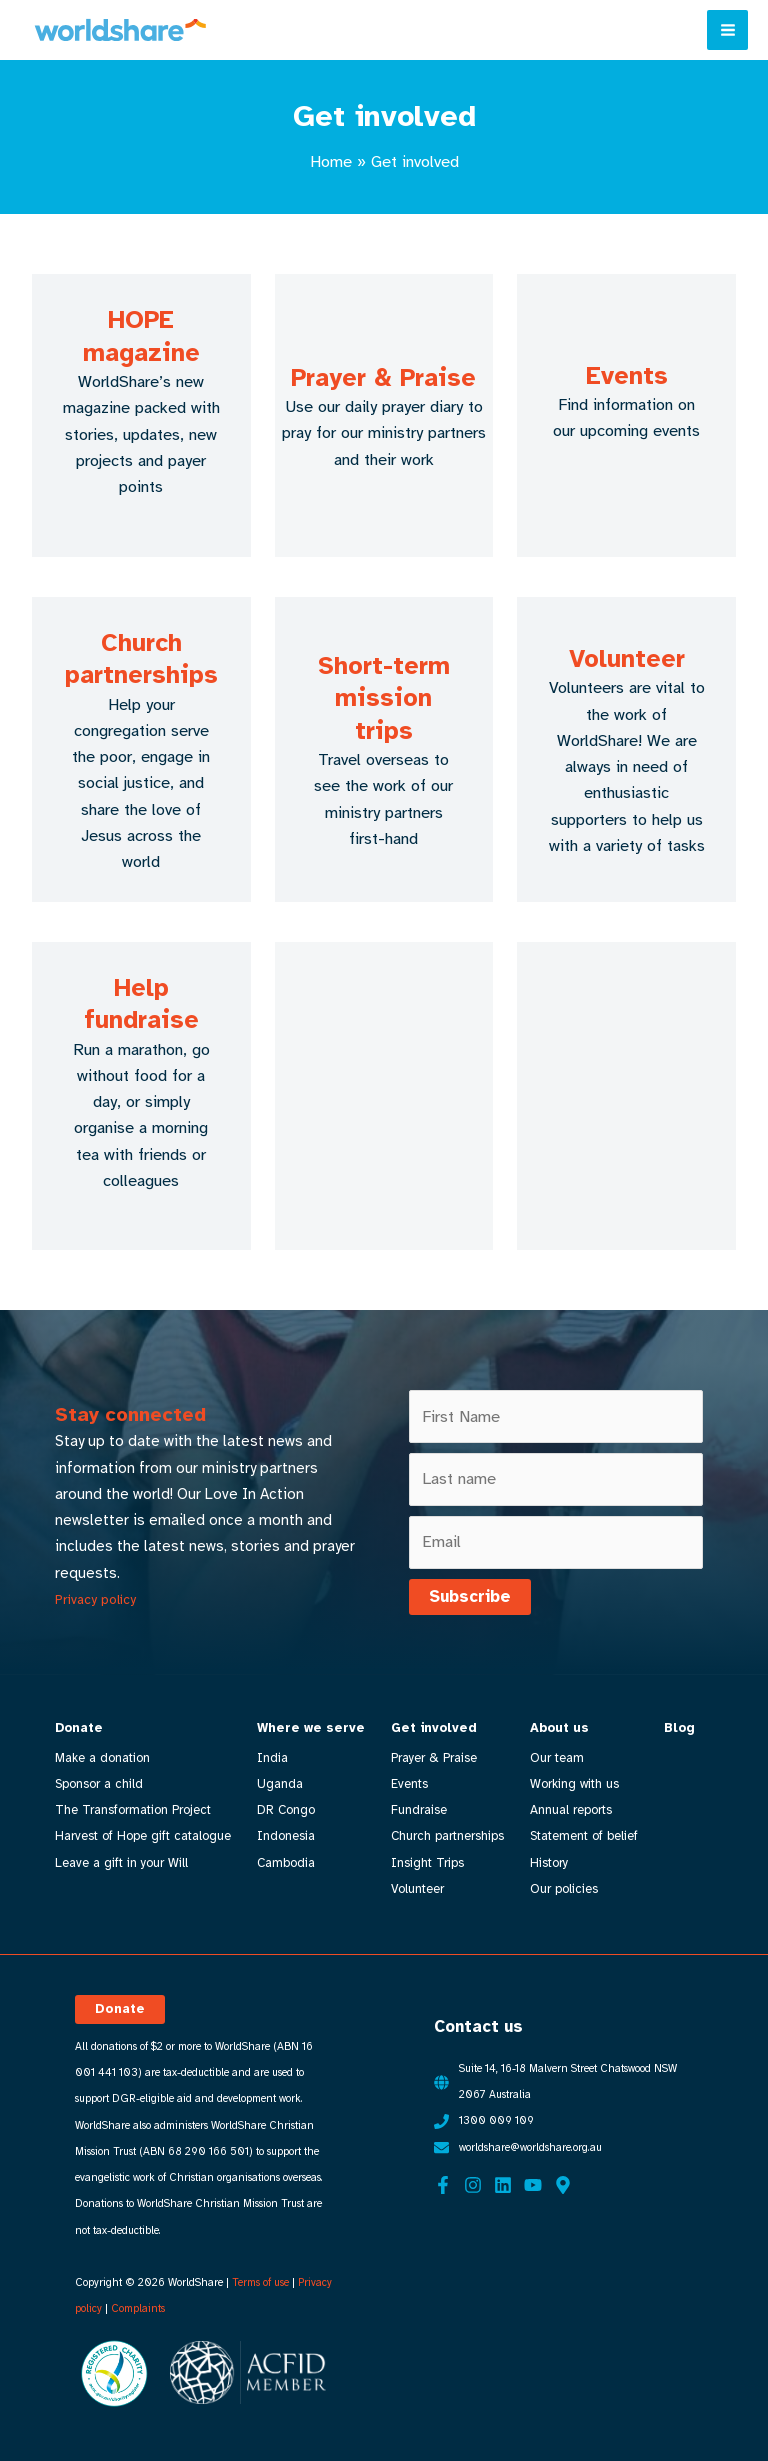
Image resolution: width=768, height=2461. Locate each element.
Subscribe (470, 1596)
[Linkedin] (503, 2183)
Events (627, 375)
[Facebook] (443, 2183)
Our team (556, 1758)
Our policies (563, 1889)
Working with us (573, 1784)
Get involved (433, 1728)
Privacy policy (95, 1599)
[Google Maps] (563, 2183)
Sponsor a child (99, 1784)
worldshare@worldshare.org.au (530, 2145)
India (272, 1758)
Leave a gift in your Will (121, 1863)
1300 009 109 (496, 2119)
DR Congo (286, 1810)
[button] (120, 2007)
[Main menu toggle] (727, 30)
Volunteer (627, 658)
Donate (79, 1728)
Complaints (138, 2307)
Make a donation (102, 1758)
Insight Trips (426, 1863)
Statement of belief (583, 1836)
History (548, 1863)
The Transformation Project (133, 1810)
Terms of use (260, 2280)
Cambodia (286, 1863)
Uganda (280, 1784)
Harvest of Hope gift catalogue (143, 1836)
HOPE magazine (141, 336)
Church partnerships (141, 659)
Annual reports (570, 1810)
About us (558, 1728)
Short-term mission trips (384, 698)
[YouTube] (533, 2183)
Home (331, 161)
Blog (677, 1728)
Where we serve (311, 1728)
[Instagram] (473, 2183)
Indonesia (286, 1836)
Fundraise (418, 1810)
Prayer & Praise (383, 377)
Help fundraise (141, 1004)
